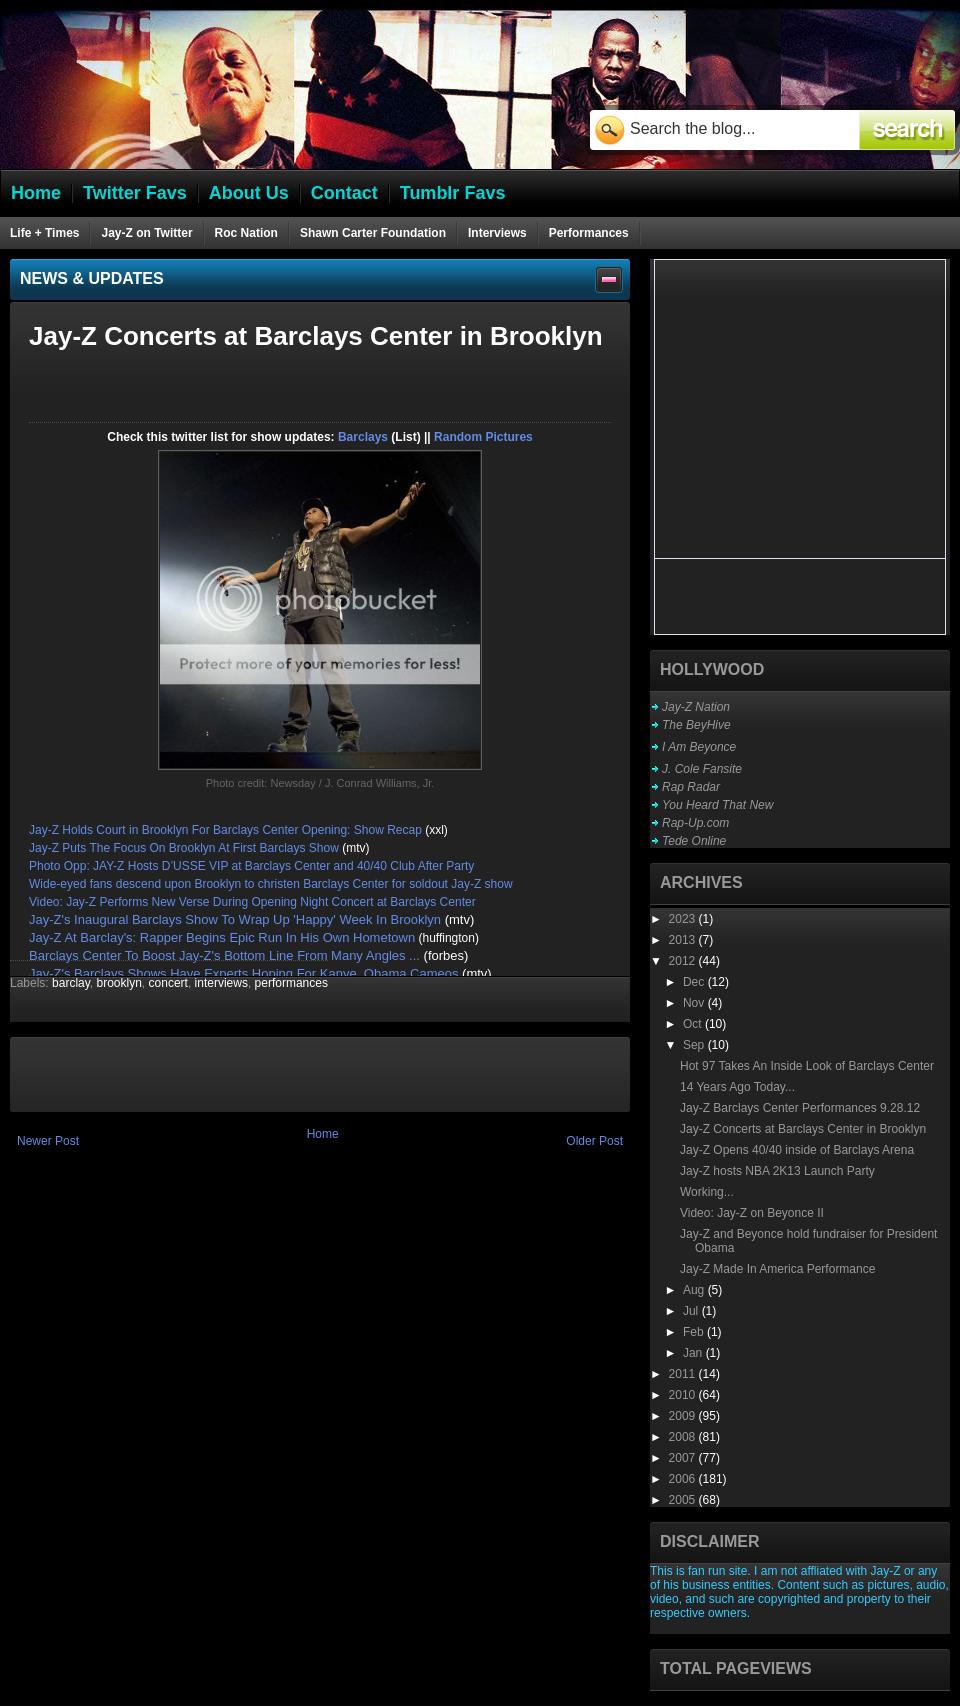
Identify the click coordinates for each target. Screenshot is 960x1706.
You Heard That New (717, 805)
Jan (694, 1353)
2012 (684, 961)
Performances (589, 233)
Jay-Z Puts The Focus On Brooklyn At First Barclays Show (184, 848)
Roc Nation (246, 233)
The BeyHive (696, 725)
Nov (695, 1003)
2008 (684, 1437)
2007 (684, 1458)
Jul (692, 1311)
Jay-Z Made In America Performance (777, 1269)
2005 (684, 1500)
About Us (249, 193)
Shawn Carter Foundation (373, 233)
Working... (707, 1192)
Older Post (594, 1141)
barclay (71, 983)
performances (291, 983)
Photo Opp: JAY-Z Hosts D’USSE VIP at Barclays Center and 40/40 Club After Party (251, 866)
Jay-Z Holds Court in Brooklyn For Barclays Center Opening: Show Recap (225, 830)
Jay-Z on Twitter (146, 233)
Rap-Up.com (695, 823)
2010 (684, 1395)
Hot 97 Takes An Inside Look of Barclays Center (807, 1066)
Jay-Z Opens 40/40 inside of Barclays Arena (797, 1150)
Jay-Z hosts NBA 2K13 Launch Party (777, 1171)
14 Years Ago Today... (737, 1087)
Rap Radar (691, 787)
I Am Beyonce (699, 747)
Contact (344, 193)
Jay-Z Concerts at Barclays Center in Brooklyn (803, 1129)
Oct (694, 1024)
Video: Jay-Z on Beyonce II (752, 1213)
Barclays (363, 437)
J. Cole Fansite (702, 769)
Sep (695, 1045)
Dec (695, 982)
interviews (221, 983)
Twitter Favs (135, 193)
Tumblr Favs (453, 193)
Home (323, 1134)
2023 (684, 919)
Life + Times (44, 233)
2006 (684, 1479)
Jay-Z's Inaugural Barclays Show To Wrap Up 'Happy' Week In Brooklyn (235, 919)
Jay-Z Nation (696, 707)
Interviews (497, 233)
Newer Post (48, 1141)
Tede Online (694, 841)
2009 (684, 1416)
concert (168, 983)
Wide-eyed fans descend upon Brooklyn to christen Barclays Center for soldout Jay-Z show (272, 884)
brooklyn (119, 983)
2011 (684, 1374)
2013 (684, 940)
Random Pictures (483, 437)
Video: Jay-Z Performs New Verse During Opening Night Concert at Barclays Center (252, 902)
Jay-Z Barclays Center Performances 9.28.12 (800, 1108)
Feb (695, 1332)
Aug (695, 1290)
